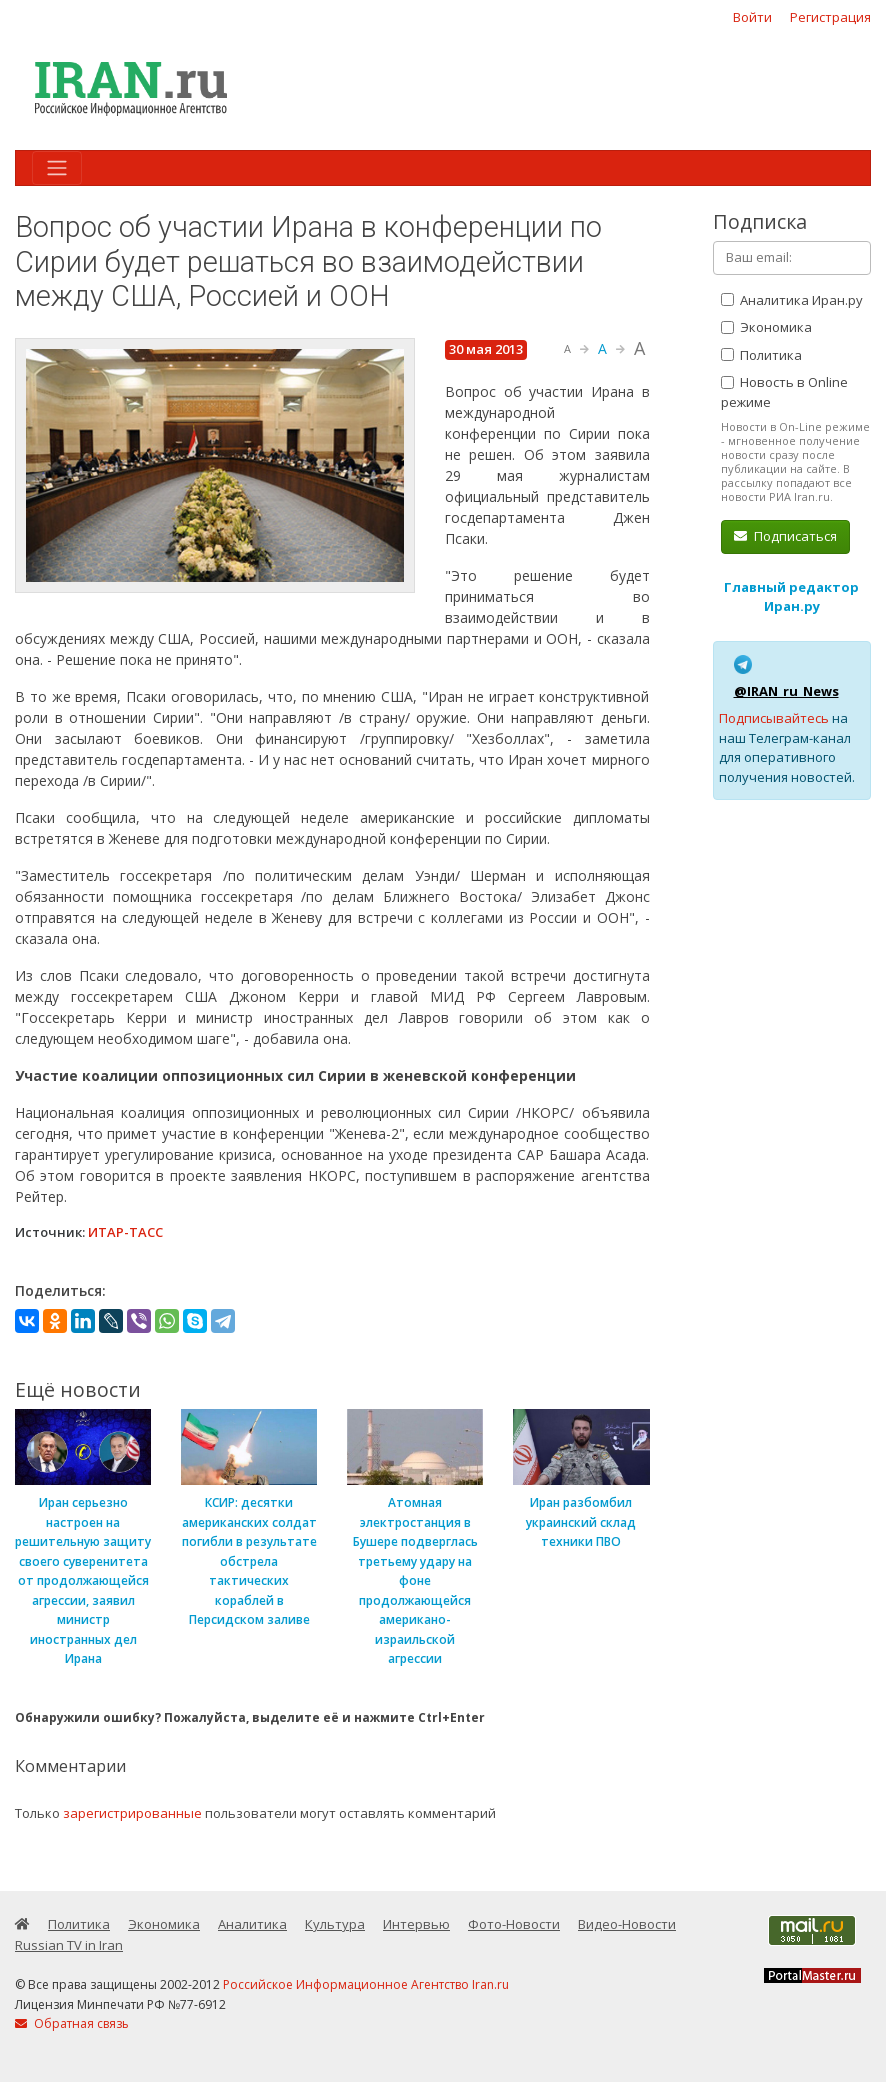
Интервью (416, 1924)
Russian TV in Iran (69, 1945)
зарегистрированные (132, 1813)
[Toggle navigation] (57, 168)
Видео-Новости (627, 1924)
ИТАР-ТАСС (125, 1232)
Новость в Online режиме (784, 392)
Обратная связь (72, 2023)
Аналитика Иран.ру (792, 300)
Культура (335, 1924)
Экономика (766, 327)
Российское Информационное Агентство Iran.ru (366, 1984)
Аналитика (252, 1924)
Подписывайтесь (774, 718)
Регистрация (830, 17)
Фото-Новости (514, 1924)
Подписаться (785, 536)
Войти (752, 17)
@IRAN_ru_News (786, 691)
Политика (761, 355)
